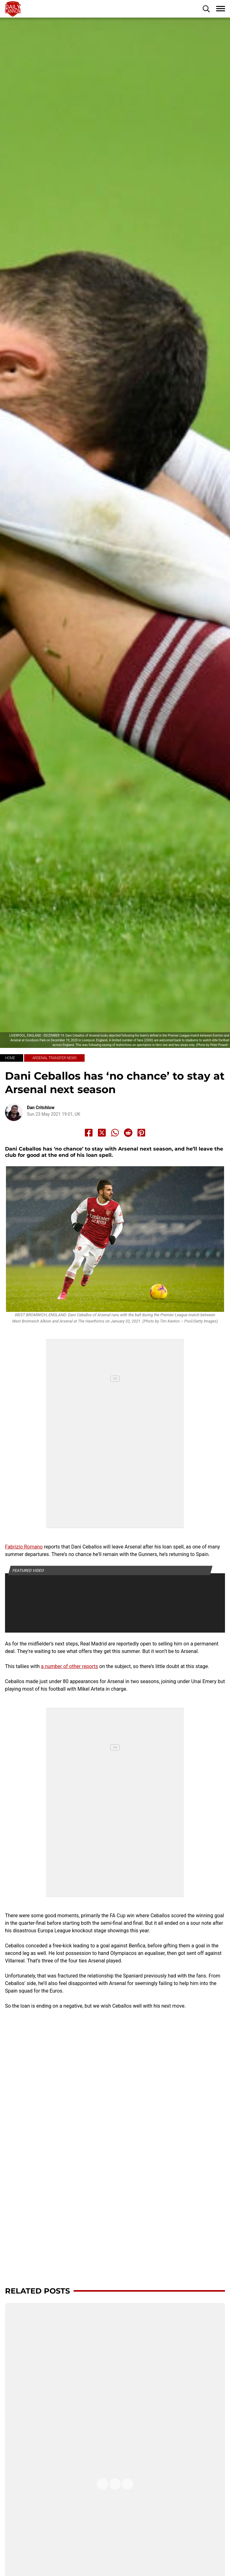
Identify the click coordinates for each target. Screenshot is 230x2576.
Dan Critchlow (41, 1107)
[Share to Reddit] (128, 1132)
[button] (206, 8)
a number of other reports (69, 1666)
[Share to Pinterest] (141, 1132)
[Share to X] (101, 1132)
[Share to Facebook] (88, 1132)
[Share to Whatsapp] (115, 1132)
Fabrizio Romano (24, 1547)
